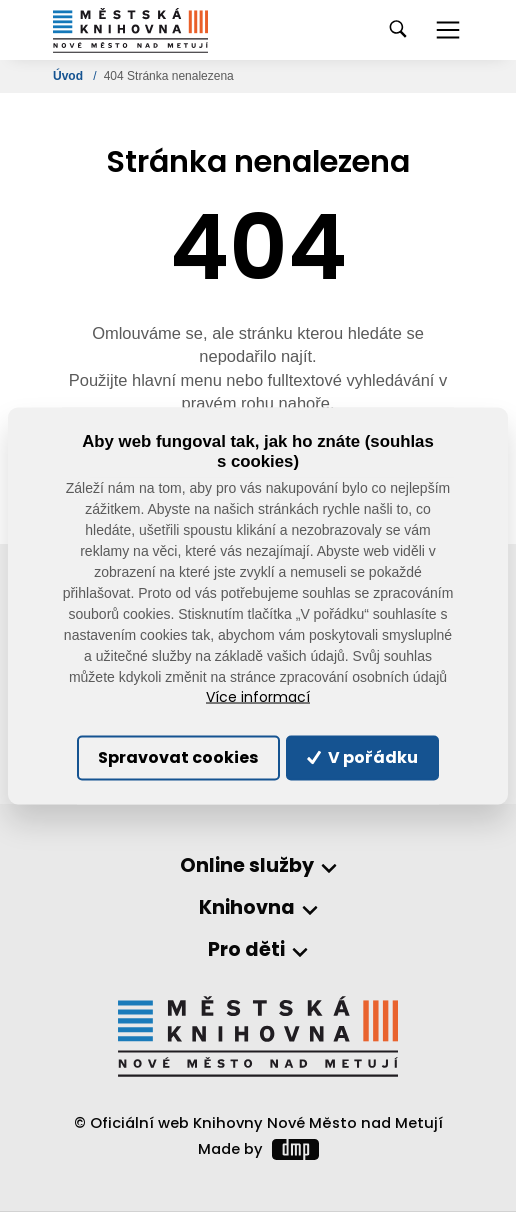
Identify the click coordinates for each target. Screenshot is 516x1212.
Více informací (258, 697)
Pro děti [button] (246, 950)
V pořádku (362, 757)
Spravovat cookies (178, 757)
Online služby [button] (247, 866)
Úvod (69, 76)
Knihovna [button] (247, 908)
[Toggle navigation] (448, 30)
